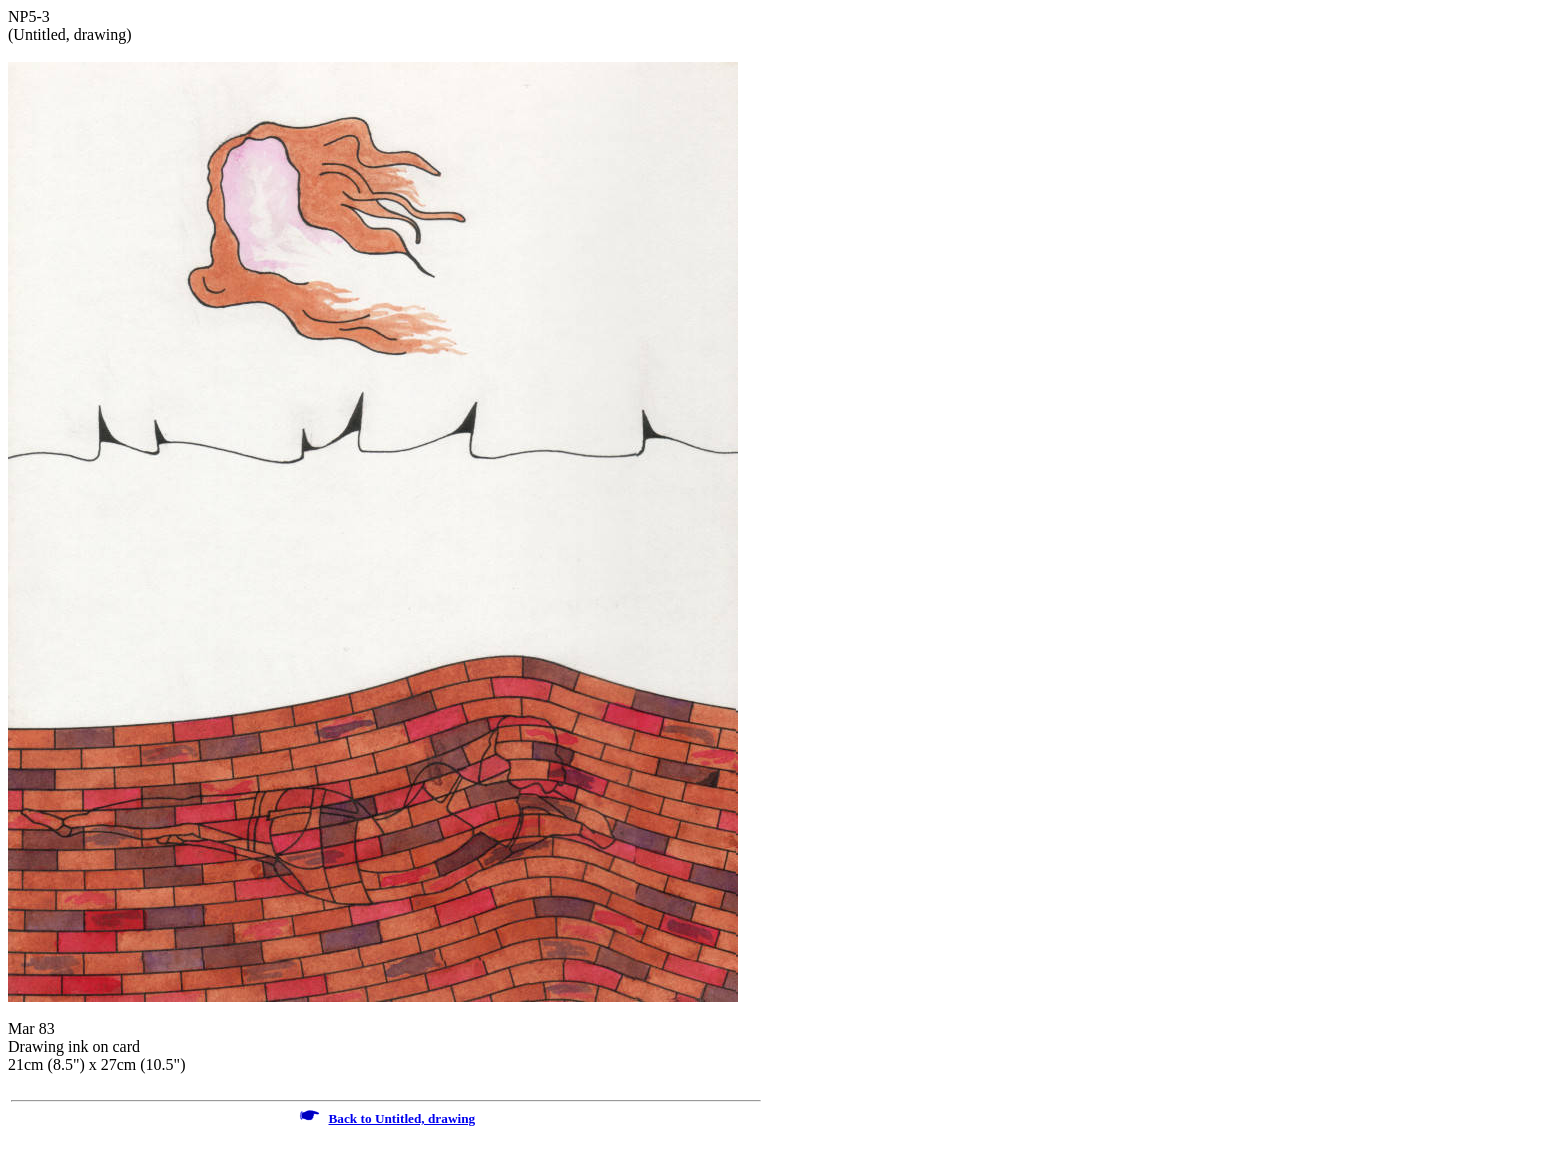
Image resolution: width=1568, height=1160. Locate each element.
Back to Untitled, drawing (401, 1118)
